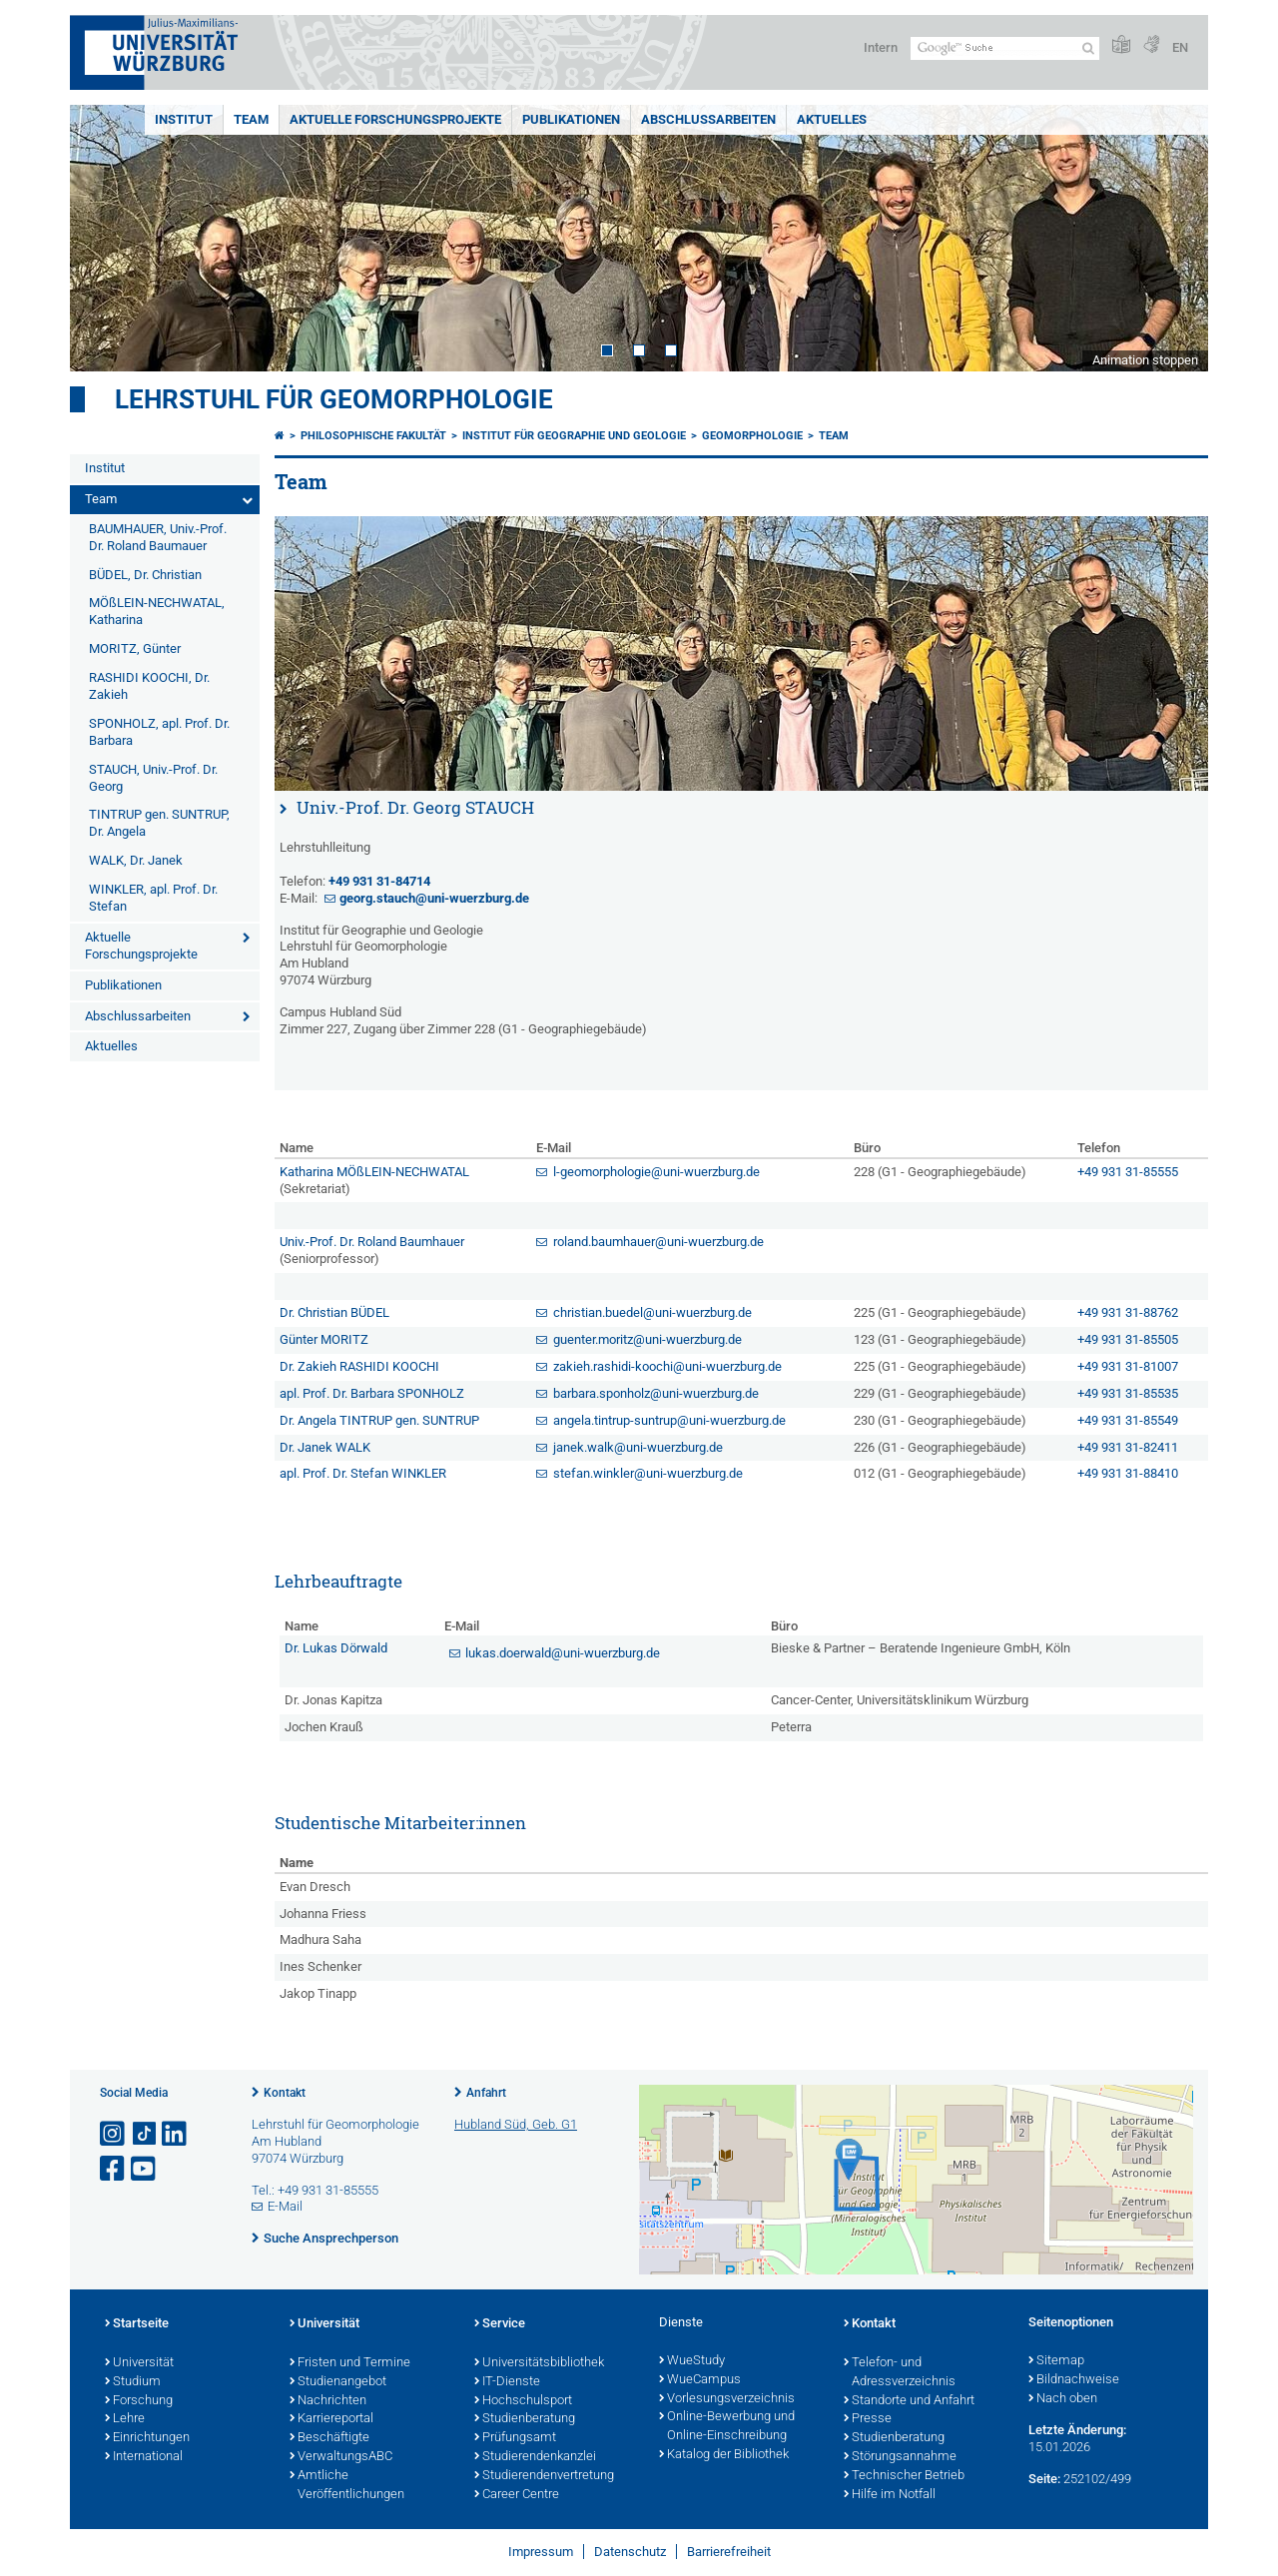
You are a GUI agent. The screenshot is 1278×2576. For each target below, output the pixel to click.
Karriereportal (331, 2419)
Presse (868, 2419)
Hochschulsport (523, 2401)
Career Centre (516, 2495)
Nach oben (1062, 2399)
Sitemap (1056, 2361)
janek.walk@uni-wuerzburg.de (638, 1447)
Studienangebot (338, 2382)
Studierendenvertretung (544, 2476)
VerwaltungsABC (341, 2457)
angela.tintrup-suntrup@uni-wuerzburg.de (669, 1420)
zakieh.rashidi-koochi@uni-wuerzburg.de (667, 1366)
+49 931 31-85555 (1127, 1171)
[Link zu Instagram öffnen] (114, 2134)
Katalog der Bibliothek (724, 2455)
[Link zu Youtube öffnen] (145, 2169)
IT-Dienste (507, 2382)
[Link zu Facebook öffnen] (114, 2169)
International (144, 2457)
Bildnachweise (1073, 2380)
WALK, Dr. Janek (136, 860)
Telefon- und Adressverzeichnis (900, 2372)
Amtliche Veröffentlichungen (347, 2485)
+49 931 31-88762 (1127, 1312)
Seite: (1044, 2478)
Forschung (139, 2401)
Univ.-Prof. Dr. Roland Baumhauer (372, 1241)
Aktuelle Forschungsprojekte (395, 119)
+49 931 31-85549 (1127, 1420)
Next (1173, 238)
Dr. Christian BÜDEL (334, 1312)
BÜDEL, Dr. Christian (145, 574)
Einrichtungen (147, 2438)
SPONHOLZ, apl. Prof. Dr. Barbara (159, 732)
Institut (184, 119)
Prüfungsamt (515, 2438)
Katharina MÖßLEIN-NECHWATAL (374, 1171)
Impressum (540, 2551)
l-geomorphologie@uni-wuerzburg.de (656, 1171)
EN (1180, 47)
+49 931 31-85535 (1127, 1393)
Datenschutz (630, 2551)
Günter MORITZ (324, 1339)
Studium (133, 2382)
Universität (139, 2363)
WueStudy (692, 2361)
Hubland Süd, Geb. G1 (515, 2124)
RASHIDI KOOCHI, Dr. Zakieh (149, 686)
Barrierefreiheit (729, 2551)
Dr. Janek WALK (325, 1447)
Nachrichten (328, 2401)
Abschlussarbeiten (708, 119)
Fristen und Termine (350, 2363)
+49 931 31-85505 (1127, 1339)
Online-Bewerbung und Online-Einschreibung (727, 2426)
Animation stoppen (1145, 359)
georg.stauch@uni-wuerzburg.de (434, 898)
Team (251, 119)
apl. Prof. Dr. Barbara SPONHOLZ (372, 1393)
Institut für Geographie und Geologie (574, 435)
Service (499, 2324)
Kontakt (285, 2093)
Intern (881, 47)
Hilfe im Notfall (890, 2495)
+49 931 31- (379, 881)
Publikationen (571, 119)
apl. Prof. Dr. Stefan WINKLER (363, 1473)
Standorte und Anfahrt (909, 2401)
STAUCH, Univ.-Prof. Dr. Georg (153, 778)
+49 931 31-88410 (1127, 1473)
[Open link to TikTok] (145, 2134)
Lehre (125, 2419)
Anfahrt (486, 2093)
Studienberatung (524, 2419)
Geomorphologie (752, 435)
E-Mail (285, 2206)
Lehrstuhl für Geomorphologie (334, 399)
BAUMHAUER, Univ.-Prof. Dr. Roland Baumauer (158, 537)
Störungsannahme (900, 2457)
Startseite (137, 2324)
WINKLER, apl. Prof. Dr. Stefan (153, 898)
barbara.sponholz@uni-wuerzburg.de (656, 1393)
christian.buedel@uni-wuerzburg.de (652, 1312)
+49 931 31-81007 (1127, 1366)
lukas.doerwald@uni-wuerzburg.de (562, 1652)
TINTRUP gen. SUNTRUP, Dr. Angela (159, 823)
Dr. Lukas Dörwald (336, 1647)
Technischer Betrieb (904, 2476)
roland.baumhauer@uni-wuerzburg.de (658, 1241)
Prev (105, 238)
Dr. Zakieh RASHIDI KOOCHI (359, 1366)
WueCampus (700, 2380)
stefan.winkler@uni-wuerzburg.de (648, 1473)
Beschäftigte (329, 2438)
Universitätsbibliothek (539, 2363)
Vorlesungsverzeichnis (727, 2399)
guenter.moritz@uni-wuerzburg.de (647, 1339)
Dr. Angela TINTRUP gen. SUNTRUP (379, 1420)
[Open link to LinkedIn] (176, 2134)
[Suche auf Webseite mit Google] (1005, 48)
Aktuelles (832, 119)
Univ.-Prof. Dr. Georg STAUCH (415, 807)
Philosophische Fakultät (373, 435)
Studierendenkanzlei (535, 2457)
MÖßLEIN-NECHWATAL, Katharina (157, 611)
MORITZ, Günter (135, 648)
